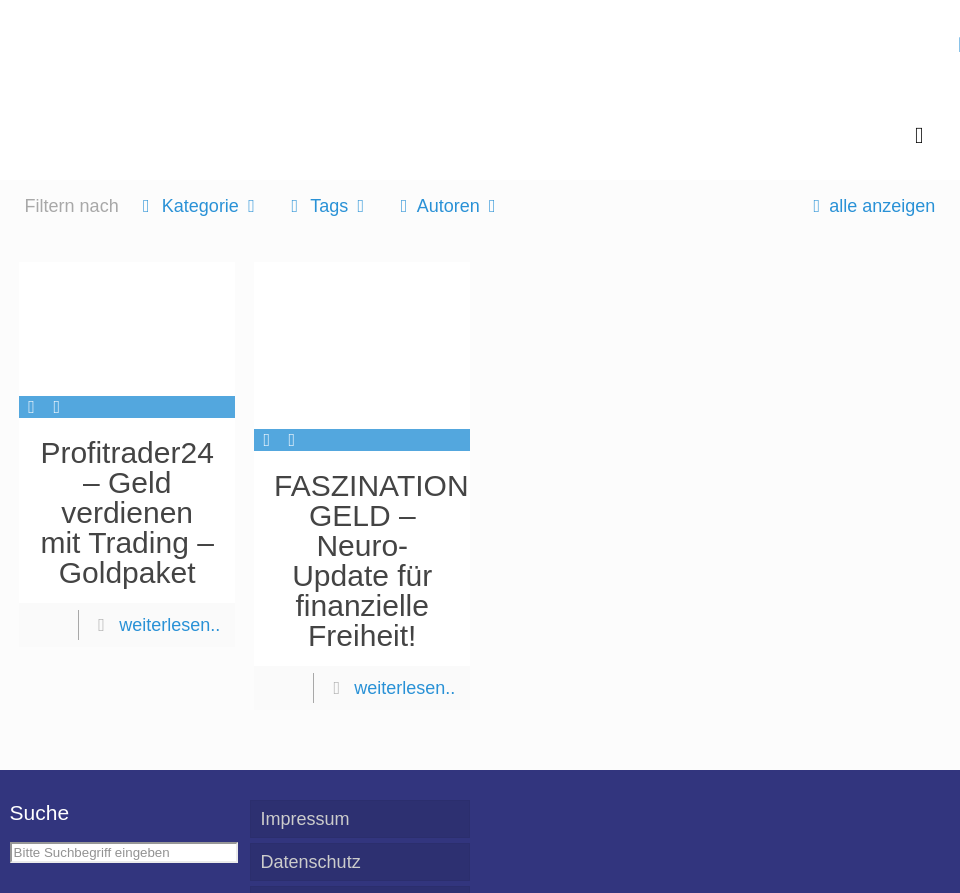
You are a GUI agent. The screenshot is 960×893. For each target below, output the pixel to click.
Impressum (305, 819)
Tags (327, 206)
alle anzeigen (869, 206)
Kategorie (199, 206)
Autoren (447, 206)
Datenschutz (311, 862)
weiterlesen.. (169, 625)
